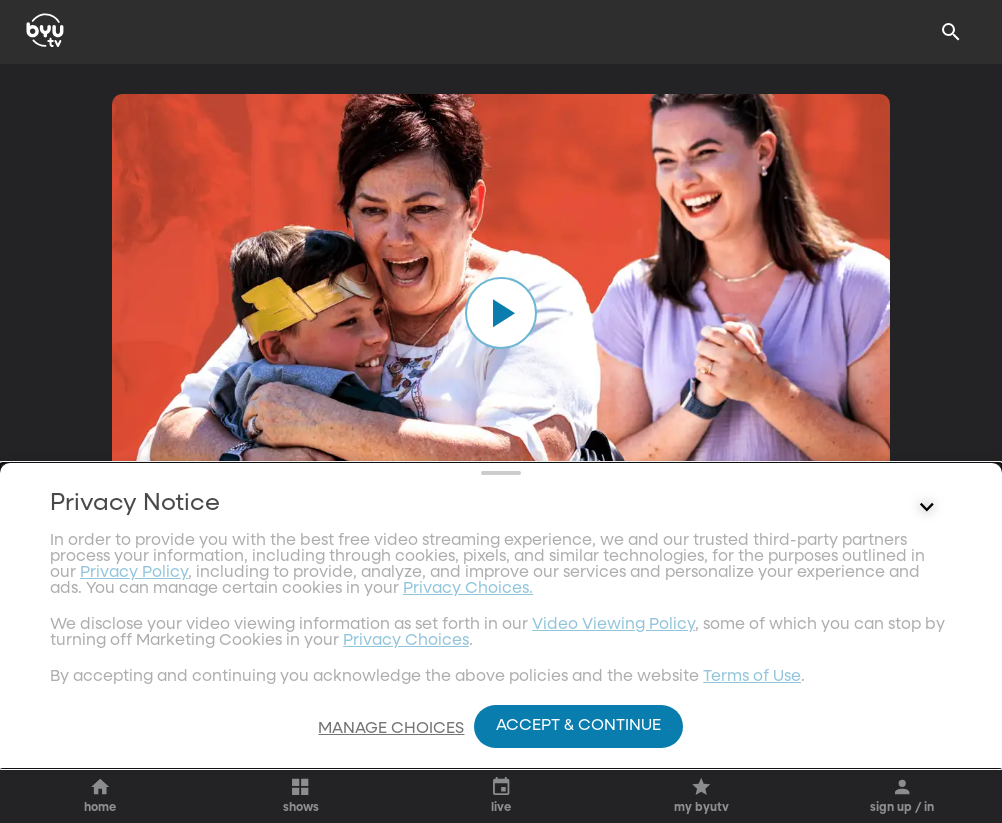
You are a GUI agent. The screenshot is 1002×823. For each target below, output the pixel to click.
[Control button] (927, 669)
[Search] (951, 32)
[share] (654, 616)
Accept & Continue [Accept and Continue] (578, 726)
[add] (805, 616)
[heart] (543, 616)
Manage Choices (391, 729)
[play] (501, 313)
